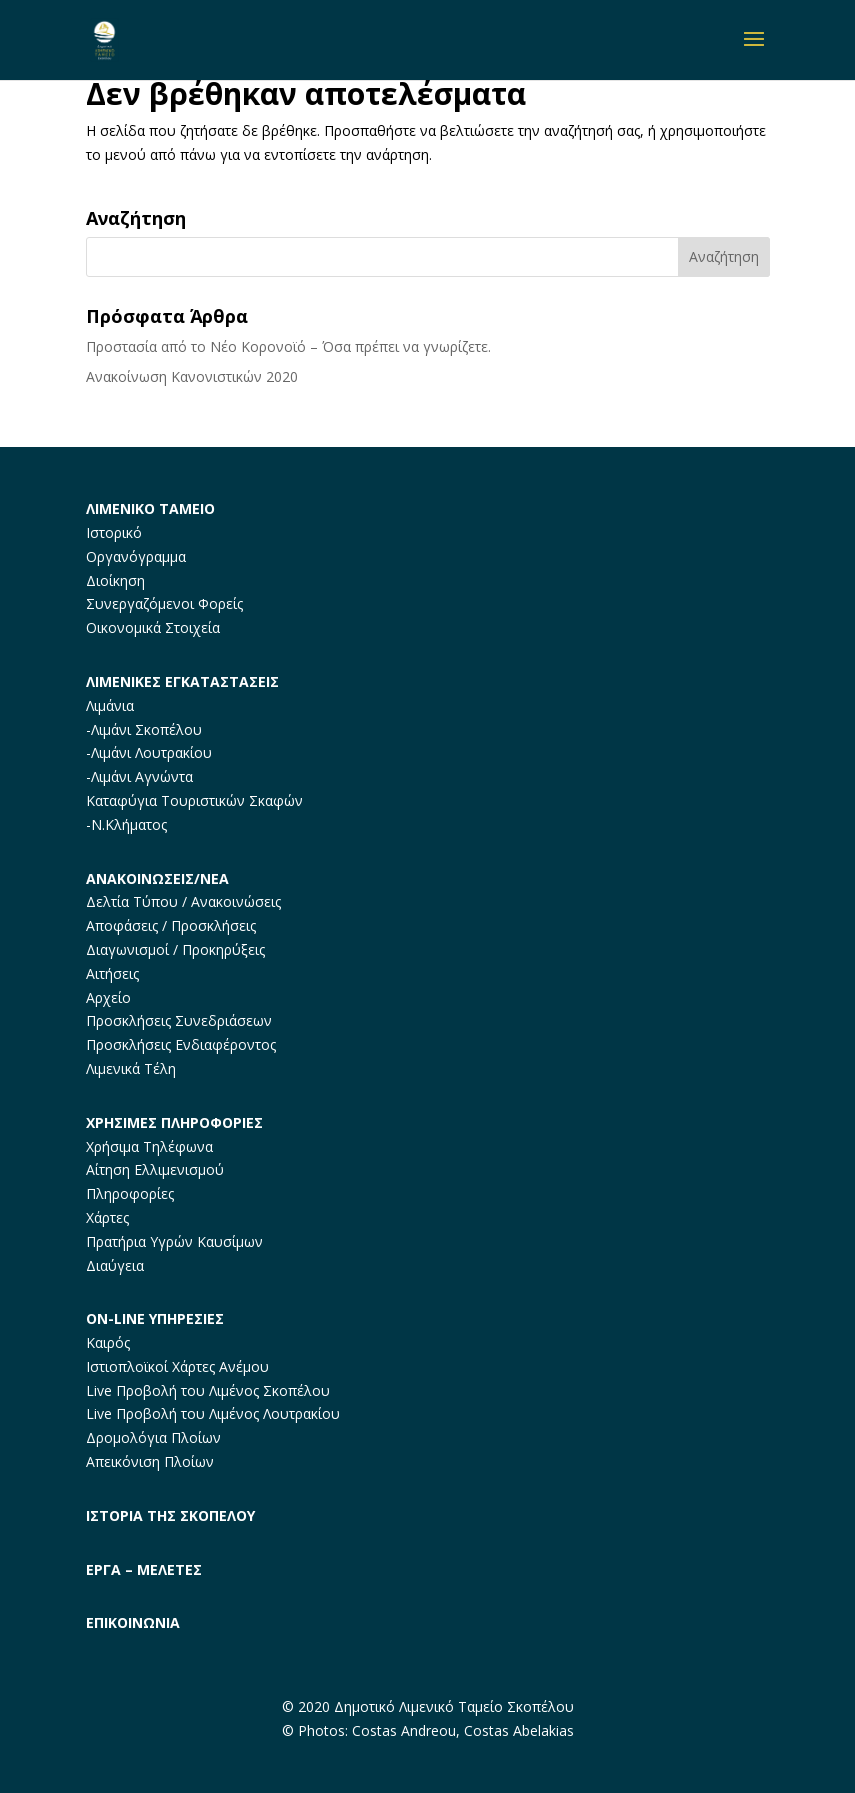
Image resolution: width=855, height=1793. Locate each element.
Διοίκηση (115, 580)
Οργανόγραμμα (136, 556)
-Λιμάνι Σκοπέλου (144, 729)
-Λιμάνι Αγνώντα (139, 776)
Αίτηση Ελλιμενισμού (155, 1169)
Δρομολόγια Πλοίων (153, 1437)
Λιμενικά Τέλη (131, 1068)
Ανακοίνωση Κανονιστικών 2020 (192, 376)
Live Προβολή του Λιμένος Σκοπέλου (208, 1390)
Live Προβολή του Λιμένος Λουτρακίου (213, 1413)
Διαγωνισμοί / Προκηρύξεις (175, 949)
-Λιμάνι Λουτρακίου (149, 752)
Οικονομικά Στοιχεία (153, 627)
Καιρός (108, 1342)
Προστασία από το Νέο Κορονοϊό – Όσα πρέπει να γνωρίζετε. (288, 346)
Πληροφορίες (130, 1193)
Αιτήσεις (112, 973)
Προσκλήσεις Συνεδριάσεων (179, 1020)
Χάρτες (107, 1217)
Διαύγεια (115, 1265)
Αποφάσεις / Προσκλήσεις (171, 925)
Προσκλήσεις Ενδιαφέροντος (181, 1044)
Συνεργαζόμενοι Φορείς (164, 603)
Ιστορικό (114, 532)
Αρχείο (108, 997)
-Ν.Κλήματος (126, 824)
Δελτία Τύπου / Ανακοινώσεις (183, 901)
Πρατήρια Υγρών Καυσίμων (174, 1241)
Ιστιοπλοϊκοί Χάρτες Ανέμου (177, 1366)
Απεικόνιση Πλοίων (150, 1461)
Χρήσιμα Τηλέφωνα (149, 1146)
